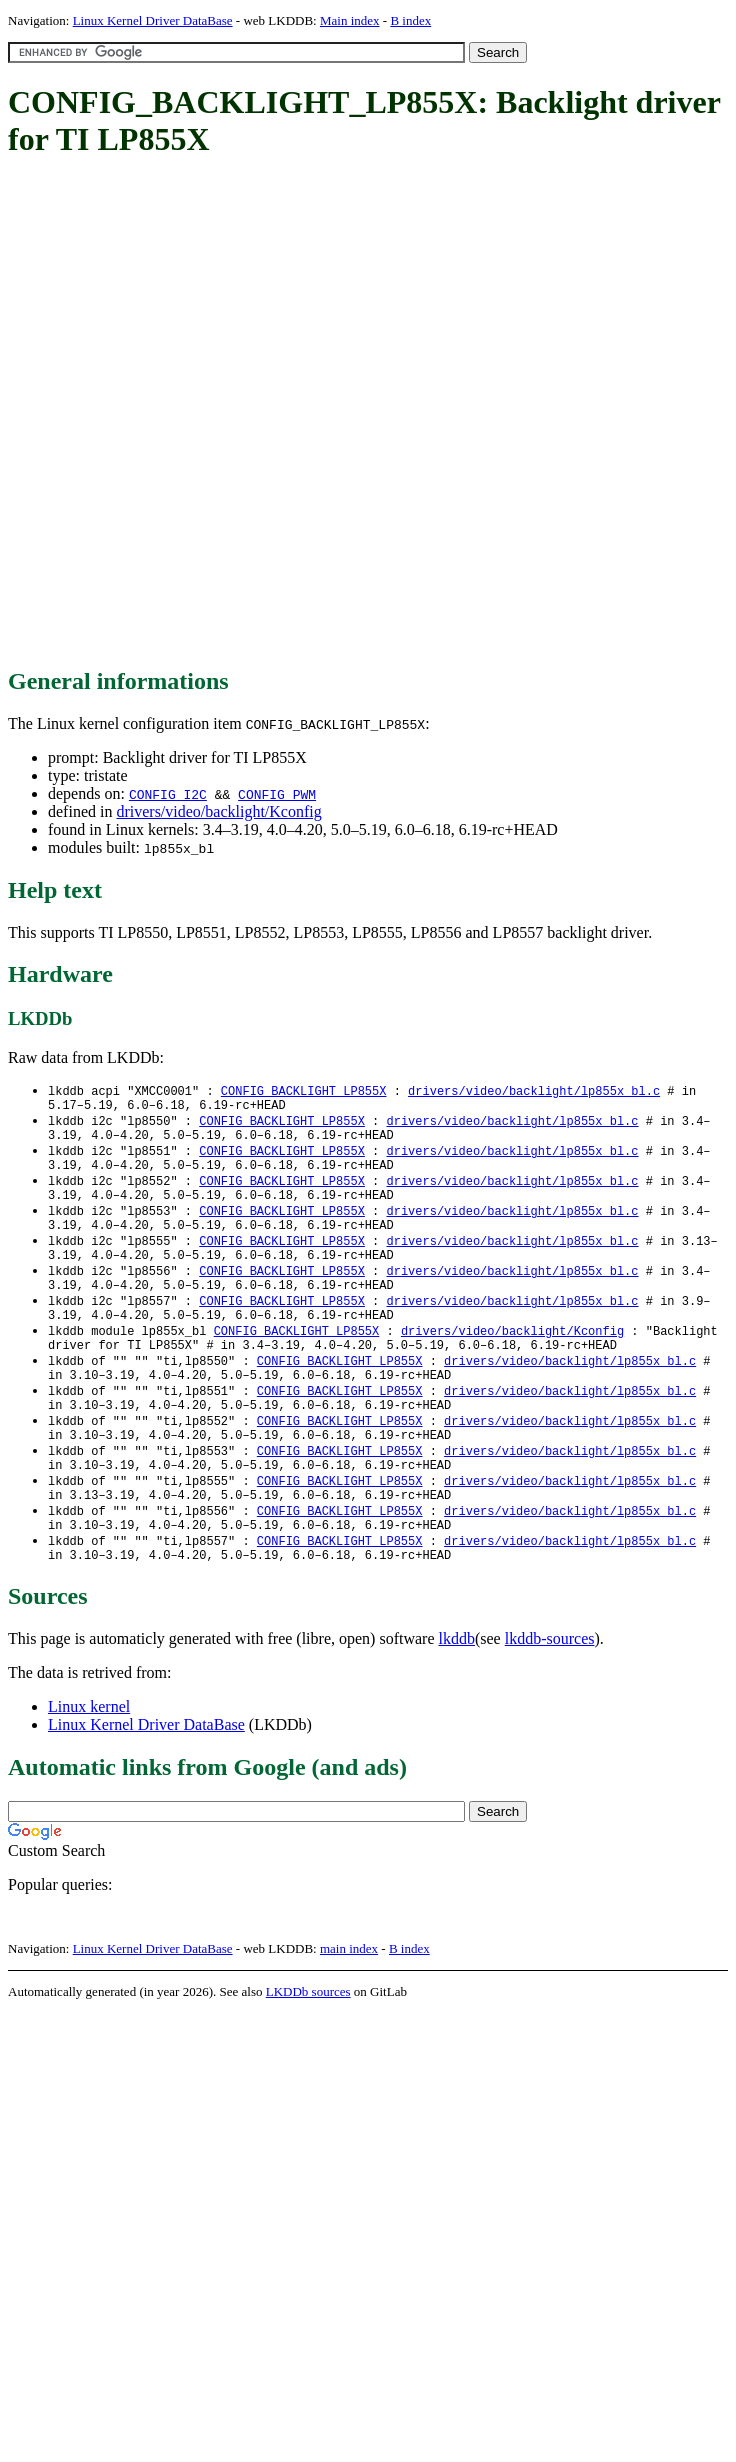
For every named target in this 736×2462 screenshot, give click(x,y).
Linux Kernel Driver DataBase (153, 20)
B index (410, 20)
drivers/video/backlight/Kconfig (218, 811)
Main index (350, 20)
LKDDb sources (308, 2055)
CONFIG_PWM (277, 794)
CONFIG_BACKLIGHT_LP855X (304, 1091)
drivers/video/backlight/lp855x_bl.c (534, 1091)
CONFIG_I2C (168, 794)
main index (349, 2012)
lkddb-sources (550, 1702)
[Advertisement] (234, 414)
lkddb (457, 1702)
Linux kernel (89, 1770)
